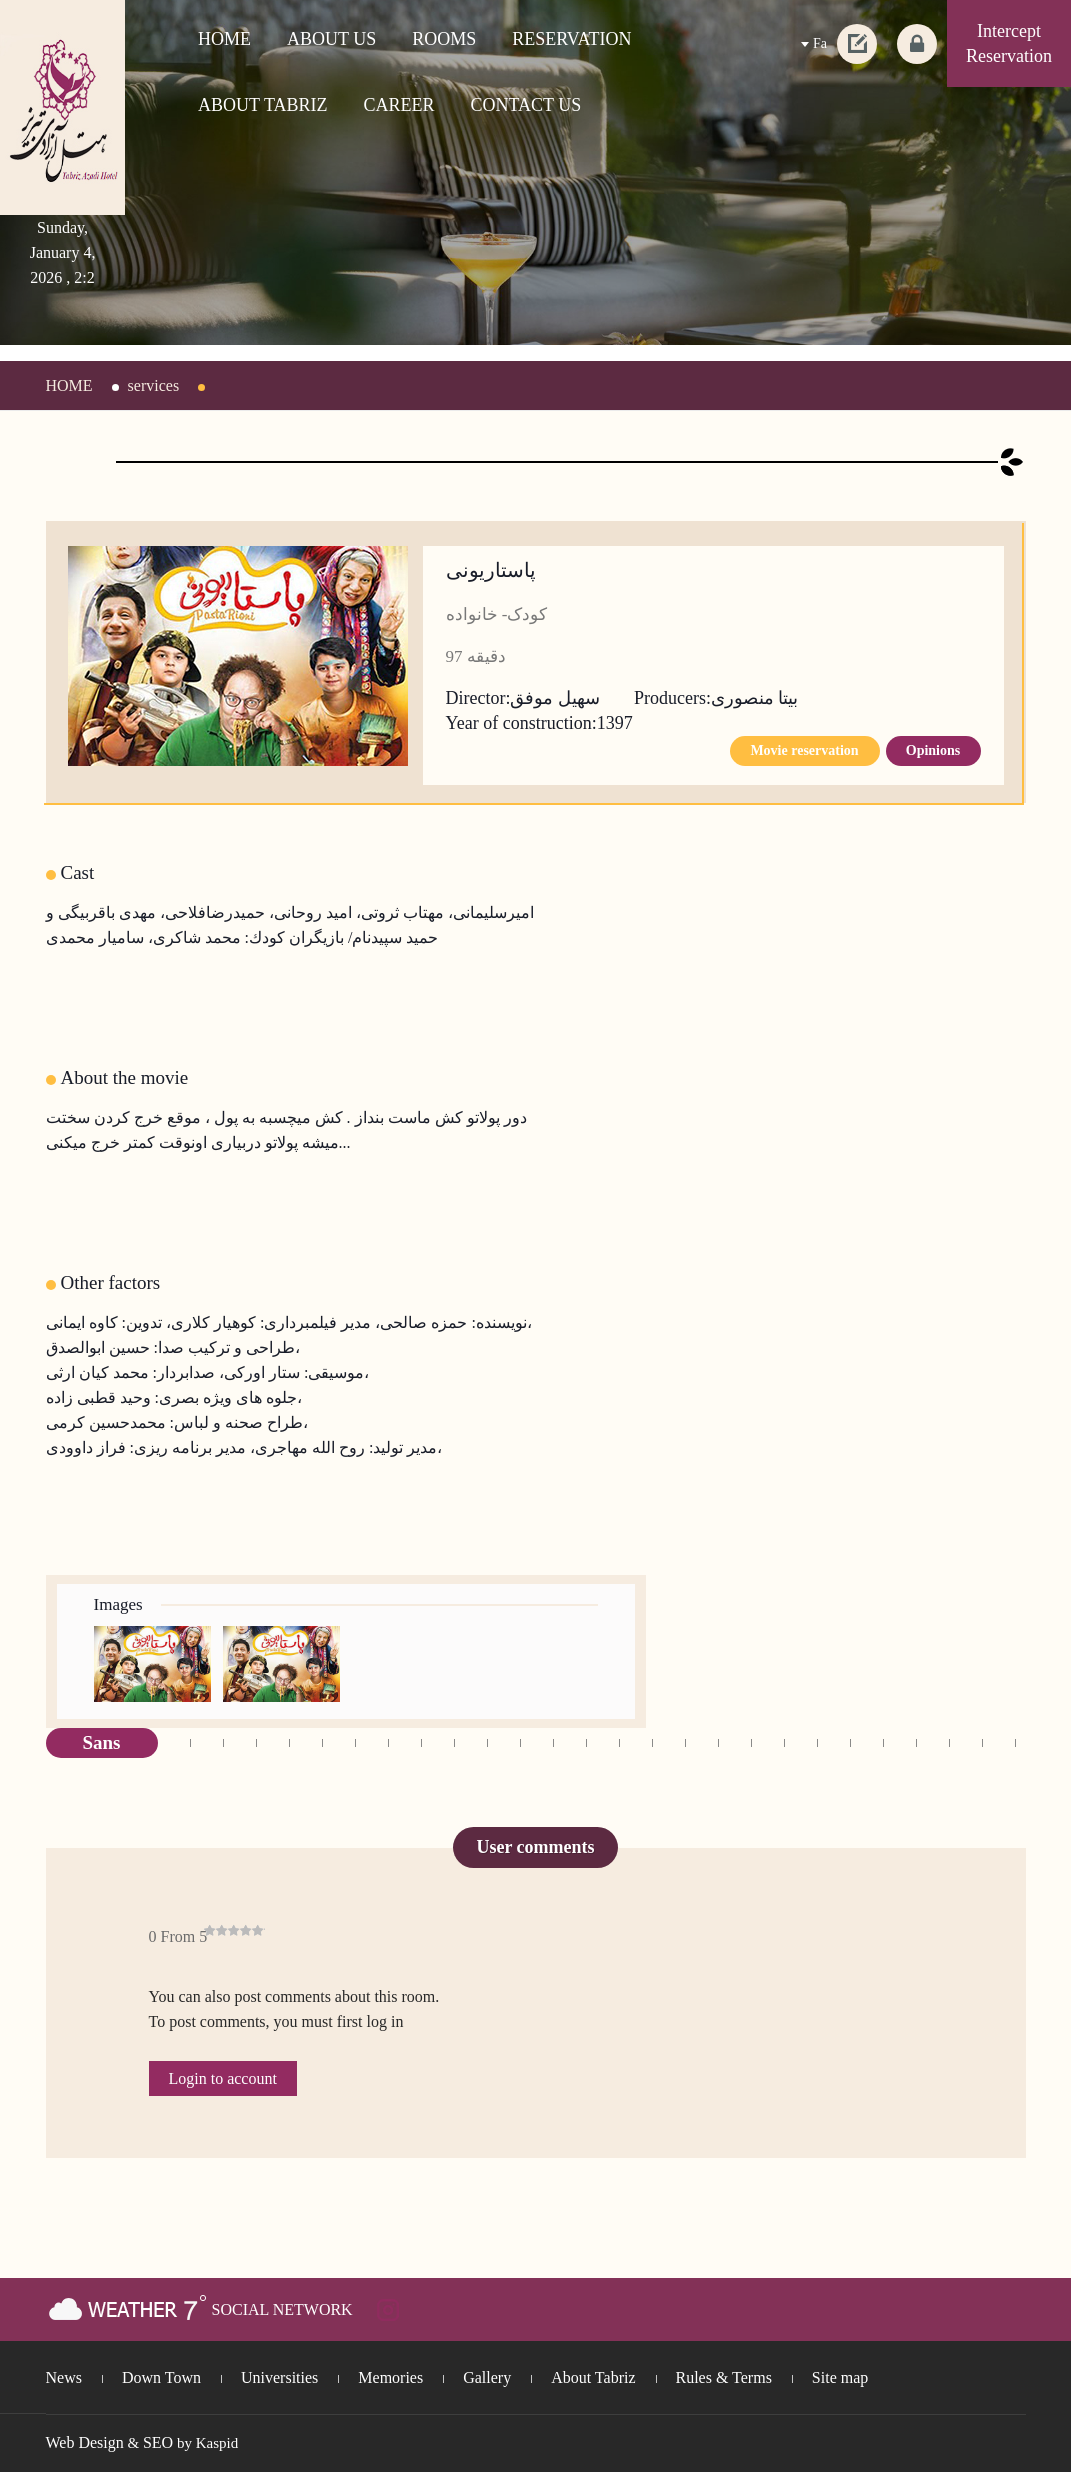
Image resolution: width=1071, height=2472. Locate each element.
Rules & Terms (724, 2377)
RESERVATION (571, 39)
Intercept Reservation (1009, 43)
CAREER (398, 105)
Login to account (223, 2078)
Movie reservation (804, 750)
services (154, 385)
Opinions (933, 750)
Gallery (487, 2377)
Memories (390, 2377)
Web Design (85, 2442)
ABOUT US (331, 39)
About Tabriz (593, 2377)
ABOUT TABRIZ (262, 105)
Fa (820, 43)
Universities (279, 2377)
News (64, 2377)
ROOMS (444, 39)
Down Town (161, 2377)
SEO (158, 2442)
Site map (840, 2377)
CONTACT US (526, 105)
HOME (224, 39)
